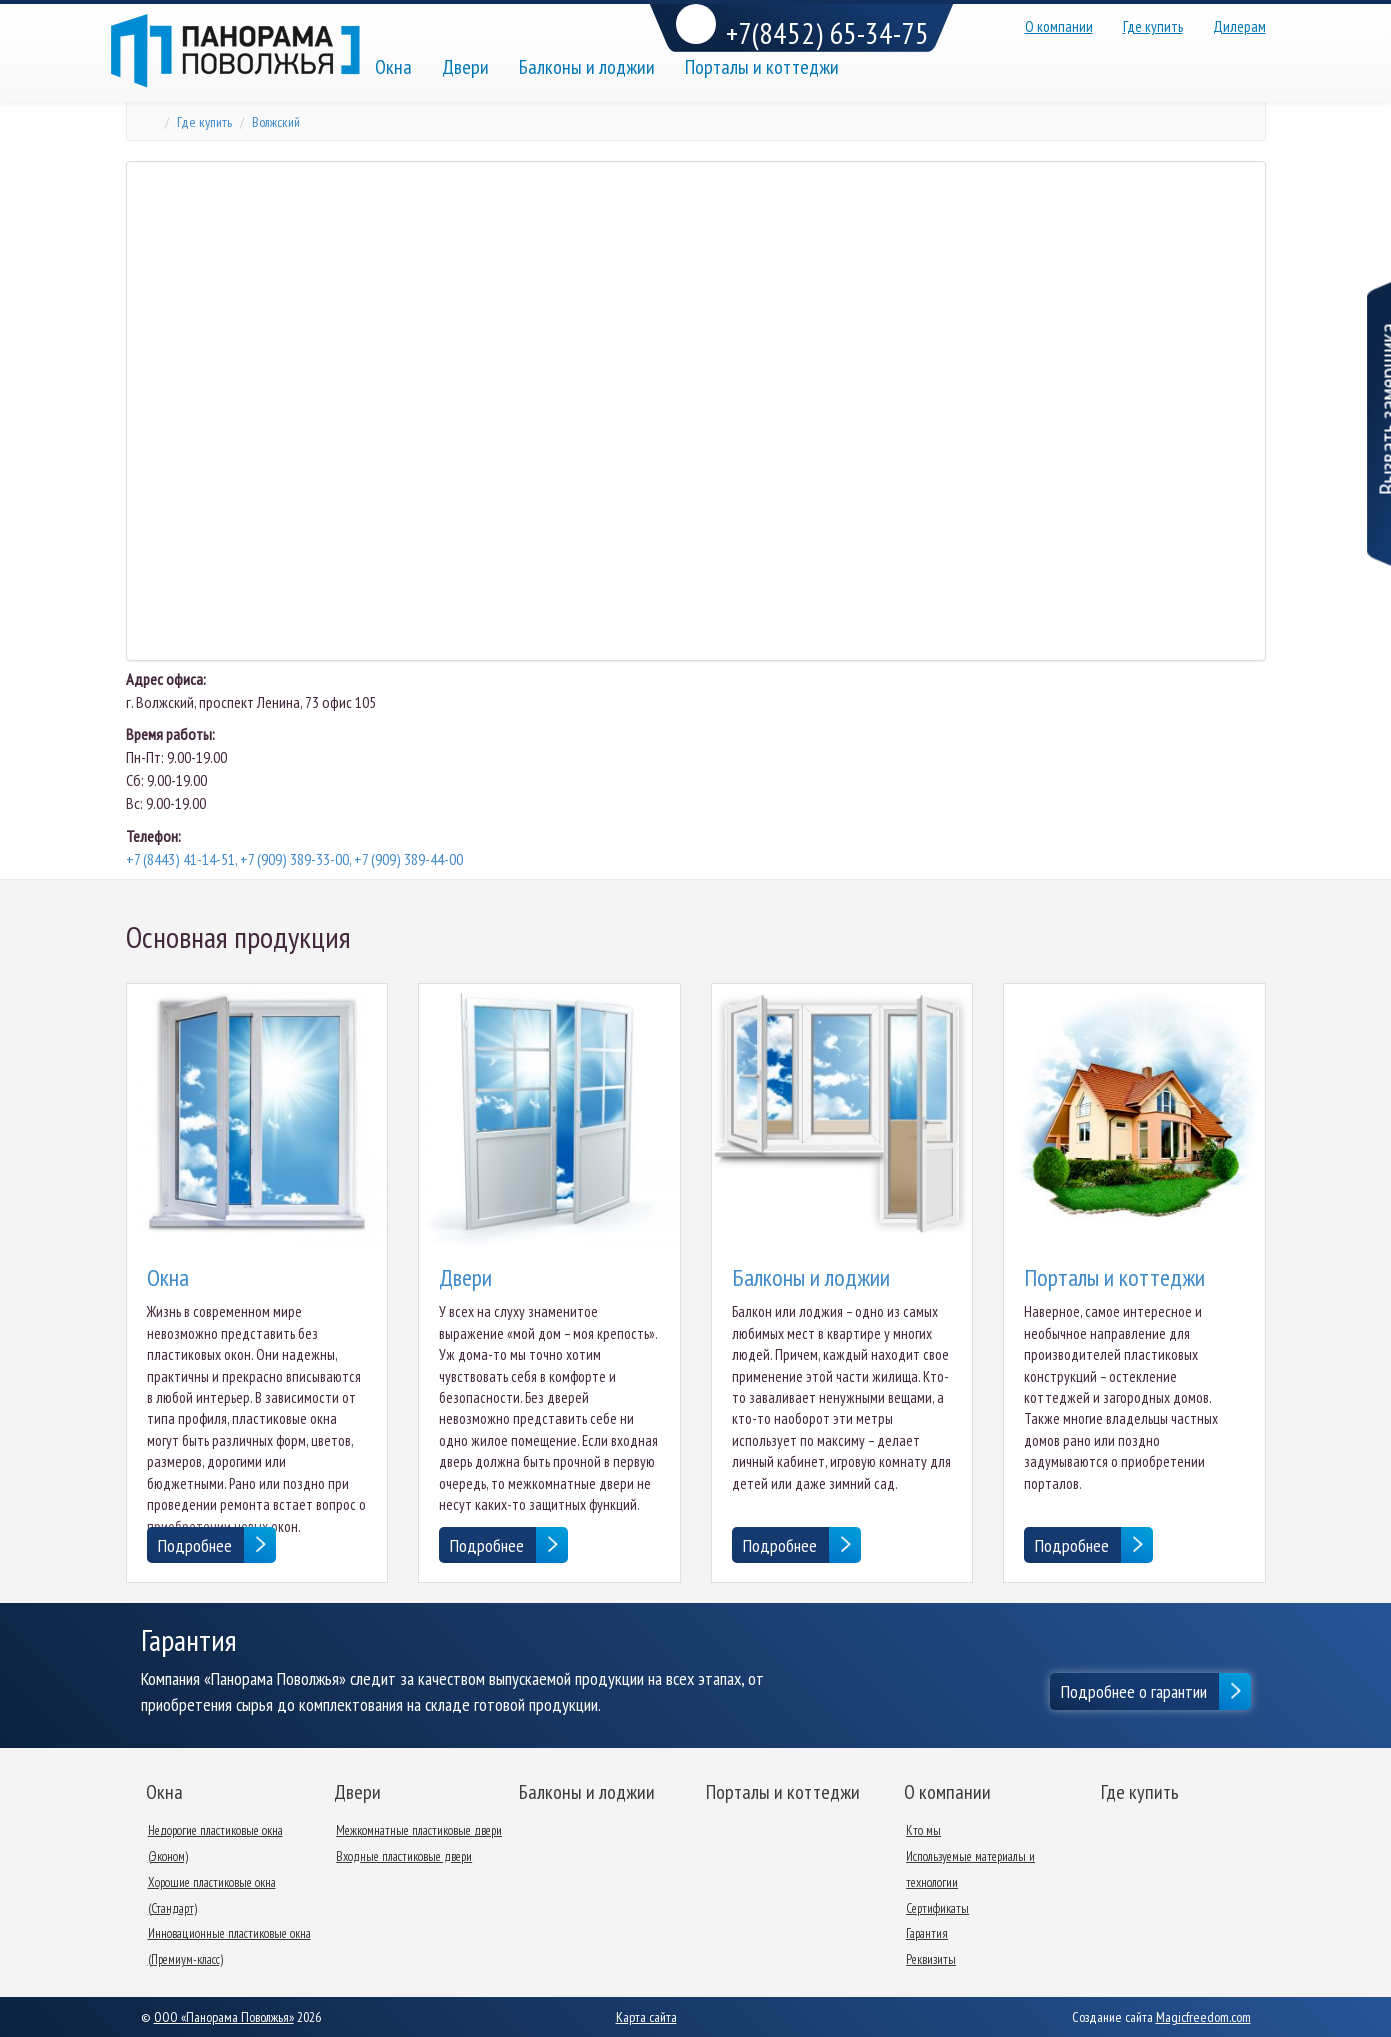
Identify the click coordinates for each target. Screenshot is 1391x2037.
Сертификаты (937, 1908)
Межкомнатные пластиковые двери (419, 1830)
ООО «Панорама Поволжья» (224, 2017)
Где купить (1153, 26)
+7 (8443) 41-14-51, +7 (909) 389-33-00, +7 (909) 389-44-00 (294, 859)
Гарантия (927, 1933)
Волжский (276, 122)
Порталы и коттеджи (762, 67)
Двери (465, 67)
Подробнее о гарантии (1134, 1691)
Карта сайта (646, 2017)
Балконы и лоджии (587, 67)
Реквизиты (931, 1959)
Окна (393, 67)
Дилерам (1239, 26)
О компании (1059, 26)
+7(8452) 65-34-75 (802, 28)
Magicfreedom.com (1203, 2017)
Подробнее (195, 1545)
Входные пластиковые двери (404, 1856)
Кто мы (923, 1830)
